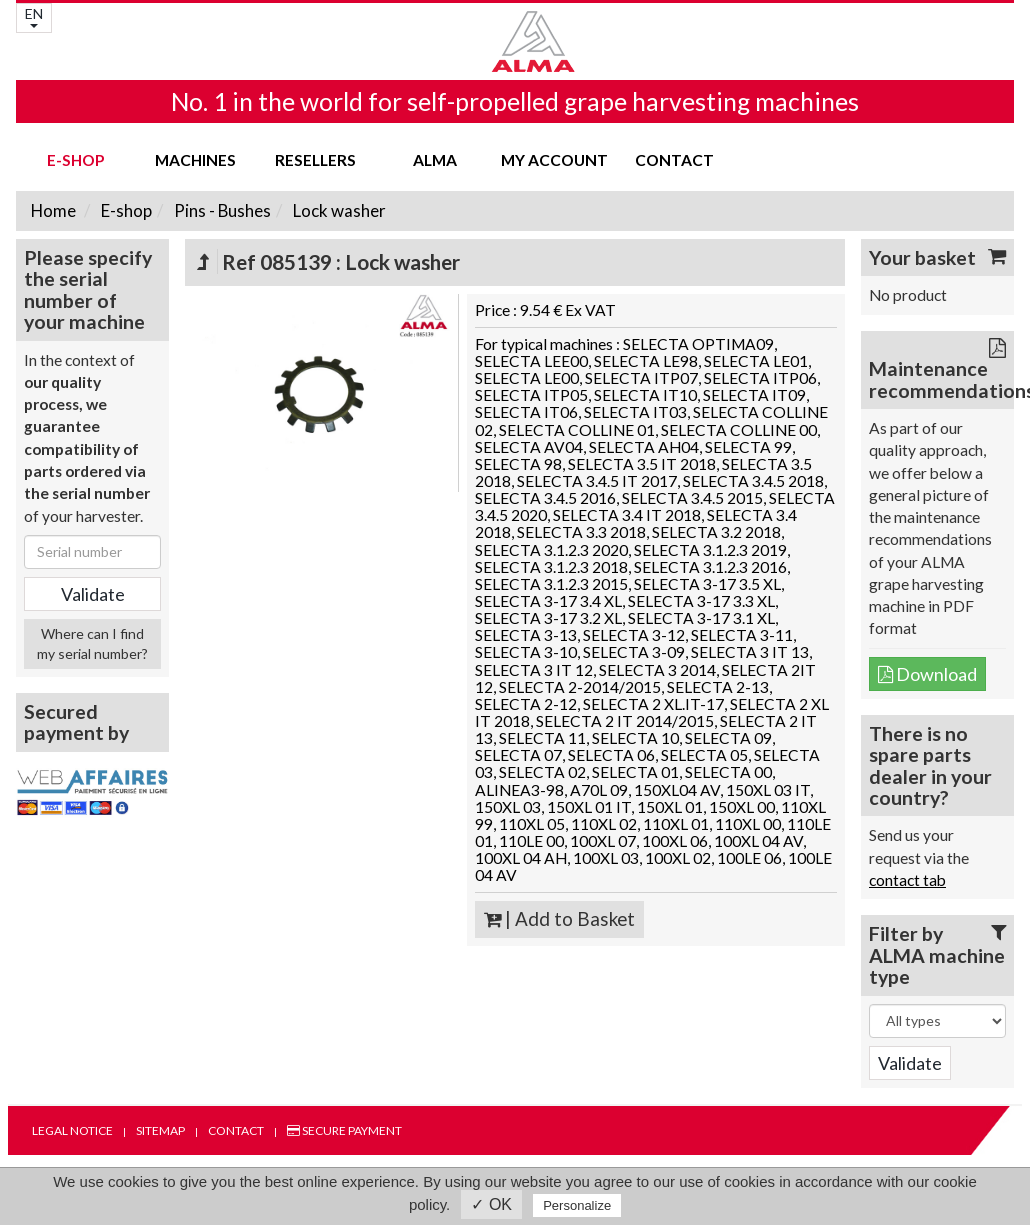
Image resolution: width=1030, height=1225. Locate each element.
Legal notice (72, 1130)
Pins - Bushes (221, 210)
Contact (674, 160)
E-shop (76, 160)
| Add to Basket (559, 919)
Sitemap (160, 1130)
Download (927, 674)
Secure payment (344, 1130)
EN (34, 16)
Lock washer (338, 210)
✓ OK (491, 1204)
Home (53, 210)
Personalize (577, 1205)
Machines (195, 160)
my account (554, 160)
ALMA (435, 160)
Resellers (315, 160)
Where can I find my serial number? (92, 643)
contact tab (907, 880)
